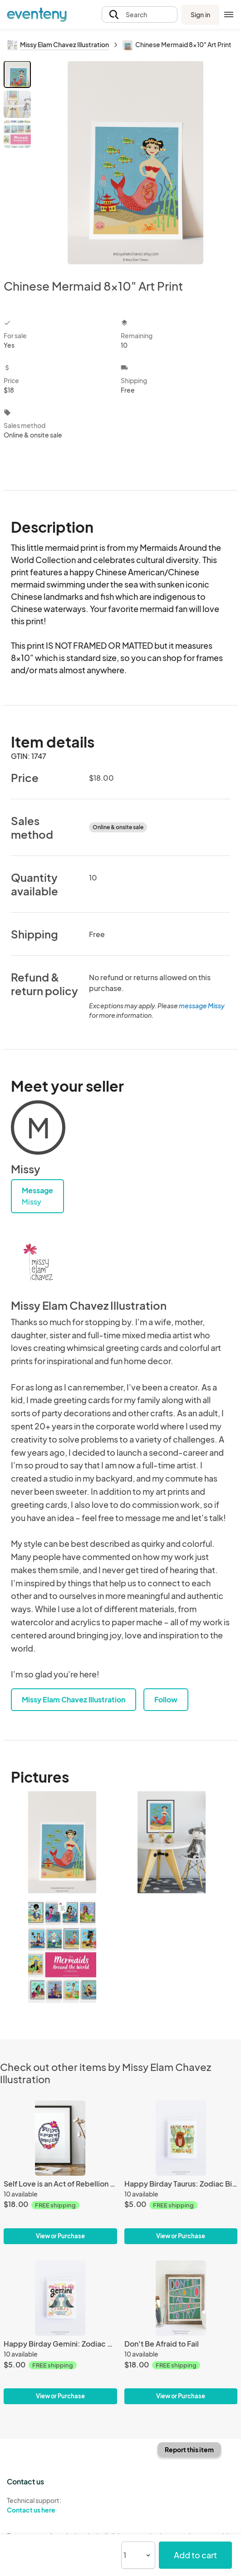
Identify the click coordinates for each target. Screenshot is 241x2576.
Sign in (200, 14)
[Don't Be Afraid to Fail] (181, 2298)
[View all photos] (135, 162)
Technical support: (60, 2505)
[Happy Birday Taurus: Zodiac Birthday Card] (181, 2138)
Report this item (189, 2449)
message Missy (202, 1005)
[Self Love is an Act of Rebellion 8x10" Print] (60, 2138)
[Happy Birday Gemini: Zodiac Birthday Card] (60, 2298)
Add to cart (195, 2555)
